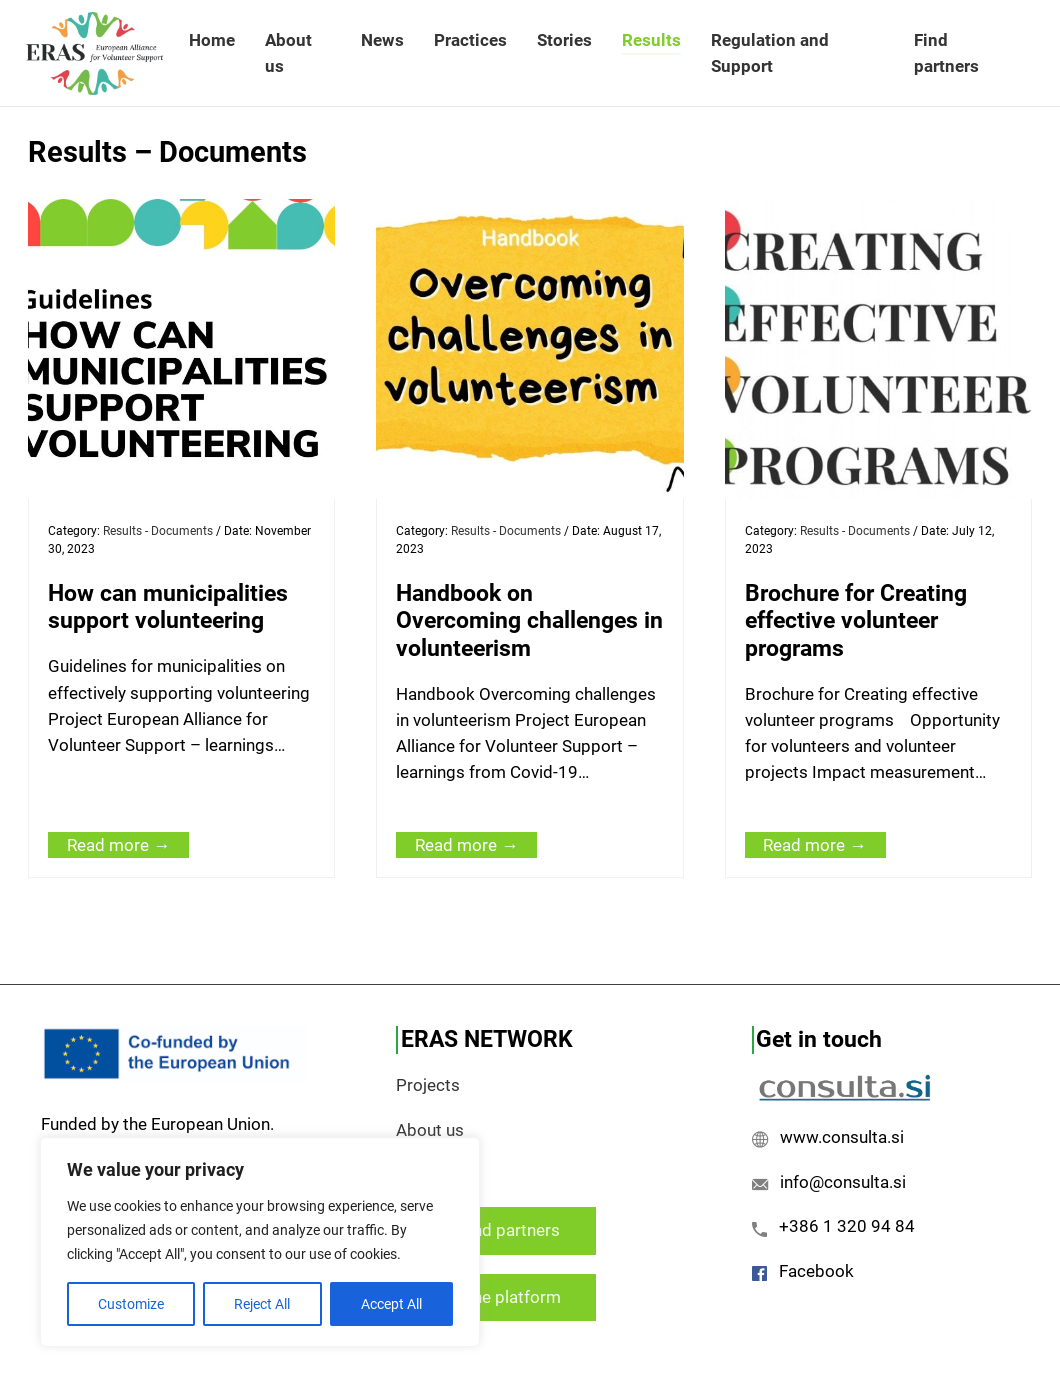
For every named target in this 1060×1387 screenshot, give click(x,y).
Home (212, 40)
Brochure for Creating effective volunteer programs (856, 620)
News (382, 40)
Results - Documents (158, 531)
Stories (564, 40)
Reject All (262, 1304)
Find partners (946, 53)
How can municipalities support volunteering (168, 607)
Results (651, 40)
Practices (470, 40)
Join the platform (496, 1297)
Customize (131, 1304)
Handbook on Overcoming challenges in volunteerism (529, 620)
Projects (428, 1085)
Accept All (391, 1304)
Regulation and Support (770, 53)
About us (288, 53)
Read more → (118, 845)
